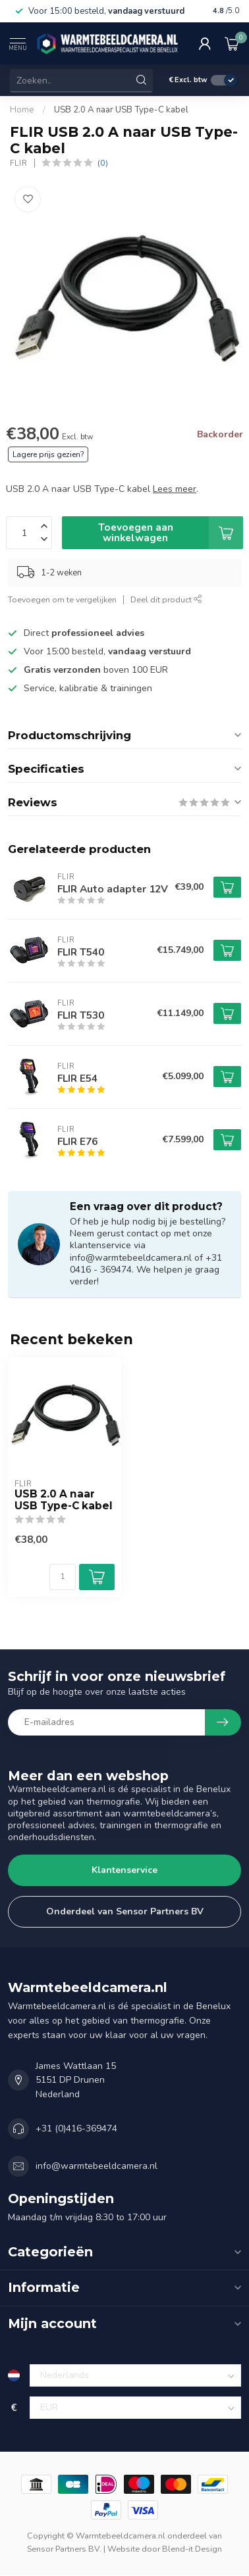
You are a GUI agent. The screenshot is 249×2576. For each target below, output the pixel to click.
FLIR (19, 163)
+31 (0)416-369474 (76, 2128)
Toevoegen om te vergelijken (62, 599)
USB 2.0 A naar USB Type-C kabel (121, 110)
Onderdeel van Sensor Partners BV (125, 1911)
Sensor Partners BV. (64, 2548)
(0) (102, 162)
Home (22, 110)
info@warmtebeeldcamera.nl (96, 2166)
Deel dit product (166, 599)
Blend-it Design (192, 2548)
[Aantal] (62, 1577)
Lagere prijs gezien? (48, 454)
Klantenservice (124, 1870)
